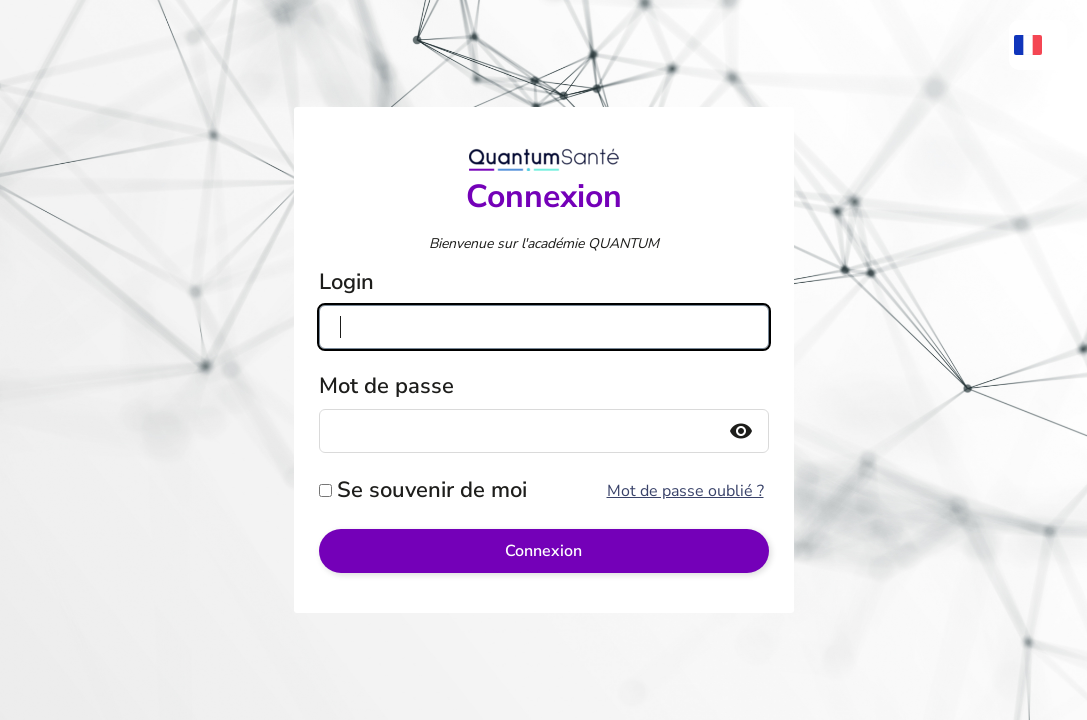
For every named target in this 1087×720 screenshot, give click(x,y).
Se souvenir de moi (432, 490)
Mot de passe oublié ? (685, 491)
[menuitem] (1038, 45)
